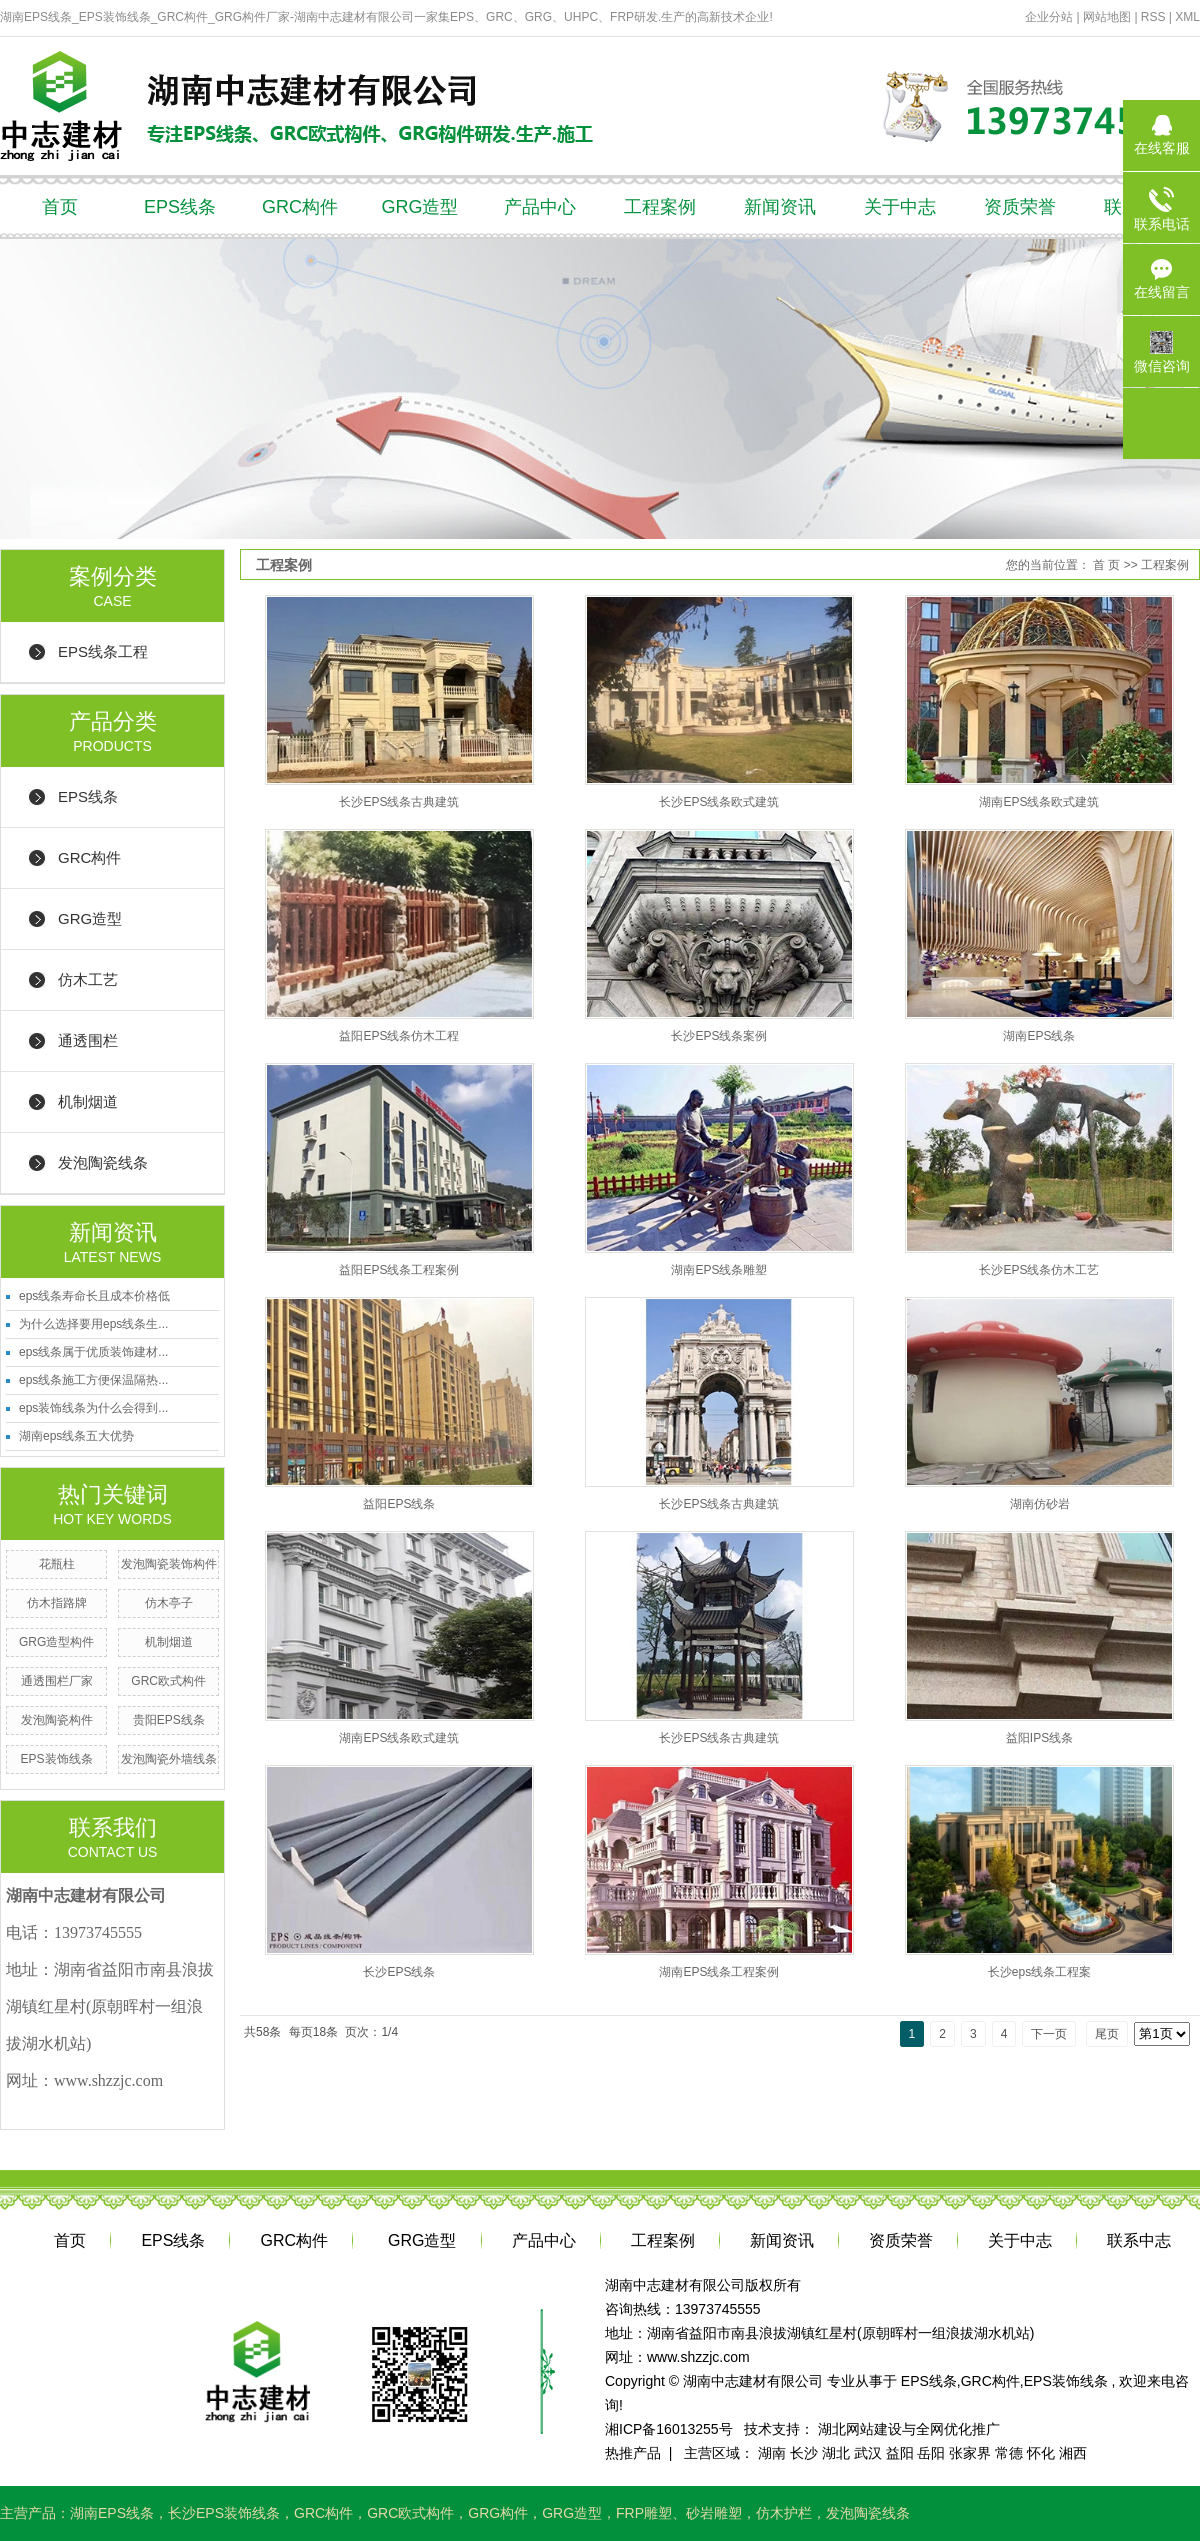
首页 (60, 207)
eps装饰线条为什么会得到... (93, 1408)
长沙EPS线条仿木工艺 (1039, 1270)
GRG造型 (419, 207)
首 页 (1106, 565)
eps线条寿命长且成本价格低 (94, 1296)
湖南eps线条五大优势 (76, 1436)
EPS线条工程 (103, 651)
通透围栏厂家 (57, 1681)
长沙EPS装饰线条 (224, 2513)
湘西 (1073, 2453)
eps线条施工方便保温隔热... (93, 1380)
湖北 (836, 2453)
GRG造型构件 (56, 1642)
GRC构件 (300, 207)
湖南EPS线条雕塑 (719, 1270)
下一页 (1049, 2034)
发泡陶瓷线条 (103, 1162)
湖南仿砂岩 (1040, 1504)
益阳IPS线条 (1039, 1738)
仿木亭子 (169, 1603)
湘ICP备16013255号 (669, 2429)
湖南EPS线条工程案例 (719, 1972)
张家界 (970, 2453)
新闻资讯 (780, 207)
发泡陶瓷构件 (57, 1720)
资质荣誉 (1020, 207)
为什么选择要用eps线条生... (93, 1324)
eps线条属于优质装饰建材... (93, 1352)
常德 (1009, 2453)
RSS (1153, 17)
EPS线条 (180, 207)
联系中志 (1139, 2240)
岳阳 (931, 2453)
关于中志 (900, 207)
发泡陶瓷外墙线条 (169, 1759)
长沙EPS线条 (399, 1972)
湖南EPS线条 (1039, 1036)
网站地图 (1108, 17)
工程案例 (660, 207)
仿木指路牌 (57, 1603)
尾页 (1107, 2034)
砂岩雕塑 (714, 2513)
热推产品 (633, 2453)
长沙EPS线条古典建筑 (399, 802)
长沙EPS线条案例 (719, 1036)
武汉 (868, 2453)
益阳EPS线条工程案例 (399, 1270)
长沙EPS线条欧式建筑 (719, 802)
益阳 (900, 2453)
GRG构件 (498, 2513)
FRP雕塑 (644, 2513)
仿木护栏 (784, 2513)
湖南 (772, 2453)
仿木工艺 (88, 979)
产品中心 (540, 207)
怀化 (1041, 2453)
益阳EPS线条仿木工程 (399, 1036)
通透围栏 (88, 1040)
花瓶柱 (57, 1564)
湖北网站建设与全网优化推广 (909, 2429)
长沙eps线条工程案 (1039, 1972)
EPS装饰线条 (57, 1759)
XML (1187, 17)
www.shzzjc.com (698, 2357)
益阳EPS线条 (399, 1504)
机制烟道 (88, 1101)
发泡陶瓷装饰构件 (169, 1564)
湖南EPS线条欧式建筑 (1039, 802)
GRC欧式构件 (168, 1681)
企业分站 (1049, 17)
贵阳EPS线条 (169, 1720)
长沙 (804, 2453)
